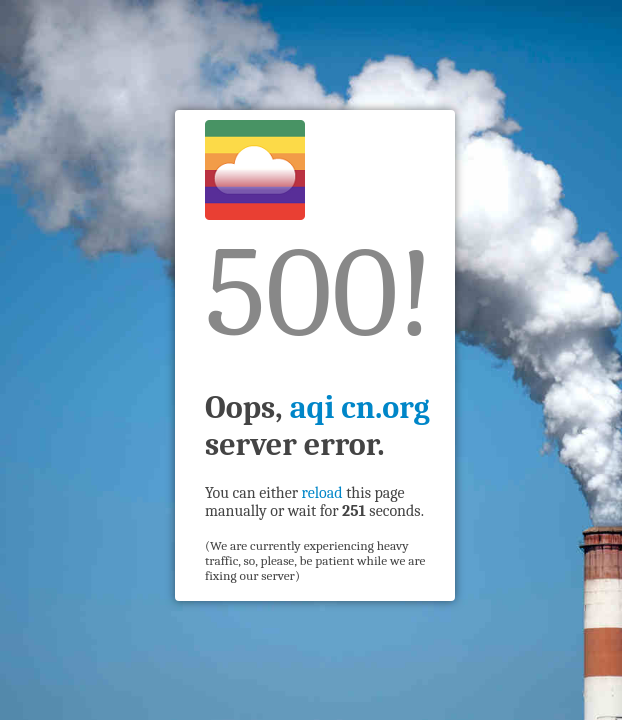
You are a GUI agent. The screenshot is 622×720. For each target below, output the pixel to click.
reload (322, 493)
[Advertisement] (91, 356)
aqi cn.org (360, 407)
